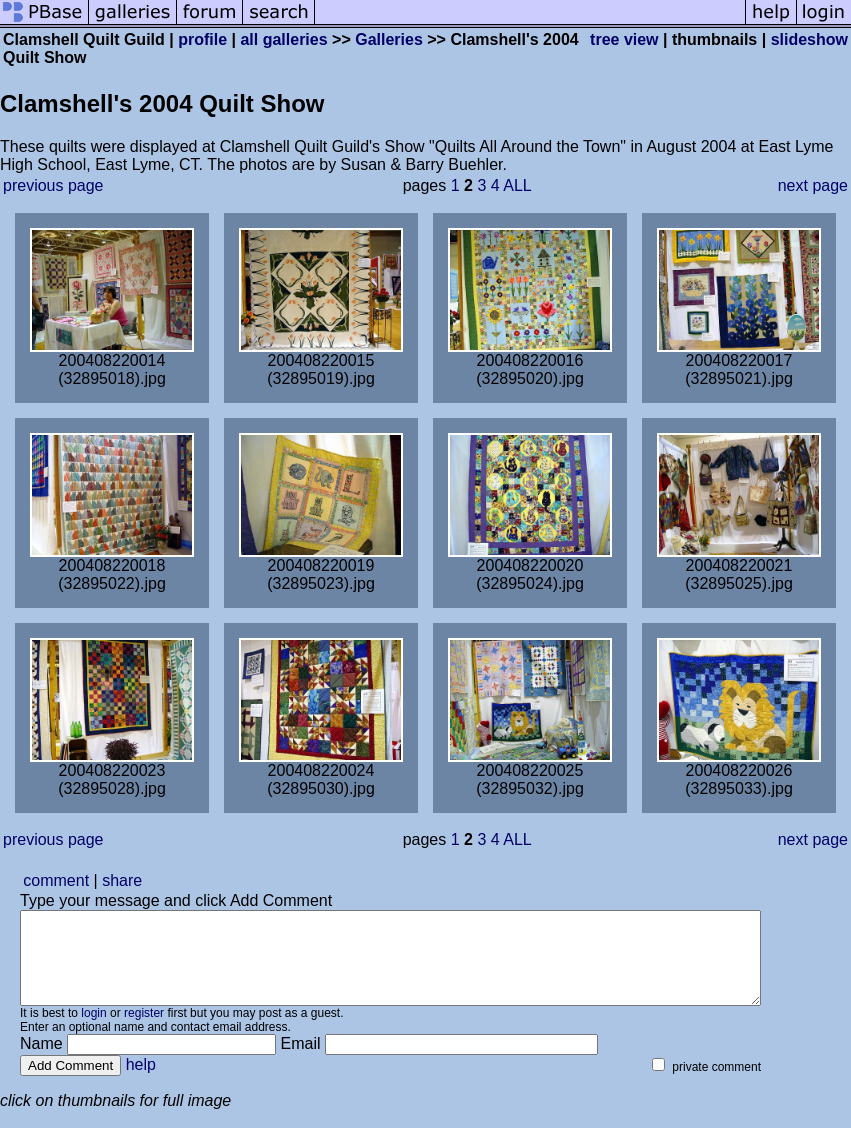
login (93, 1031)
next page (813, 185)
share (122, 880)
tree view (624, 39)
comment (56, 880)
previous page (53, 185)
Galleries (389, 39)
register (144, 1031)
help (141, 1082)
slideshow (809, 39)
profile (202, 39)
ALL (517, 185)
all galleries (283, 39)
